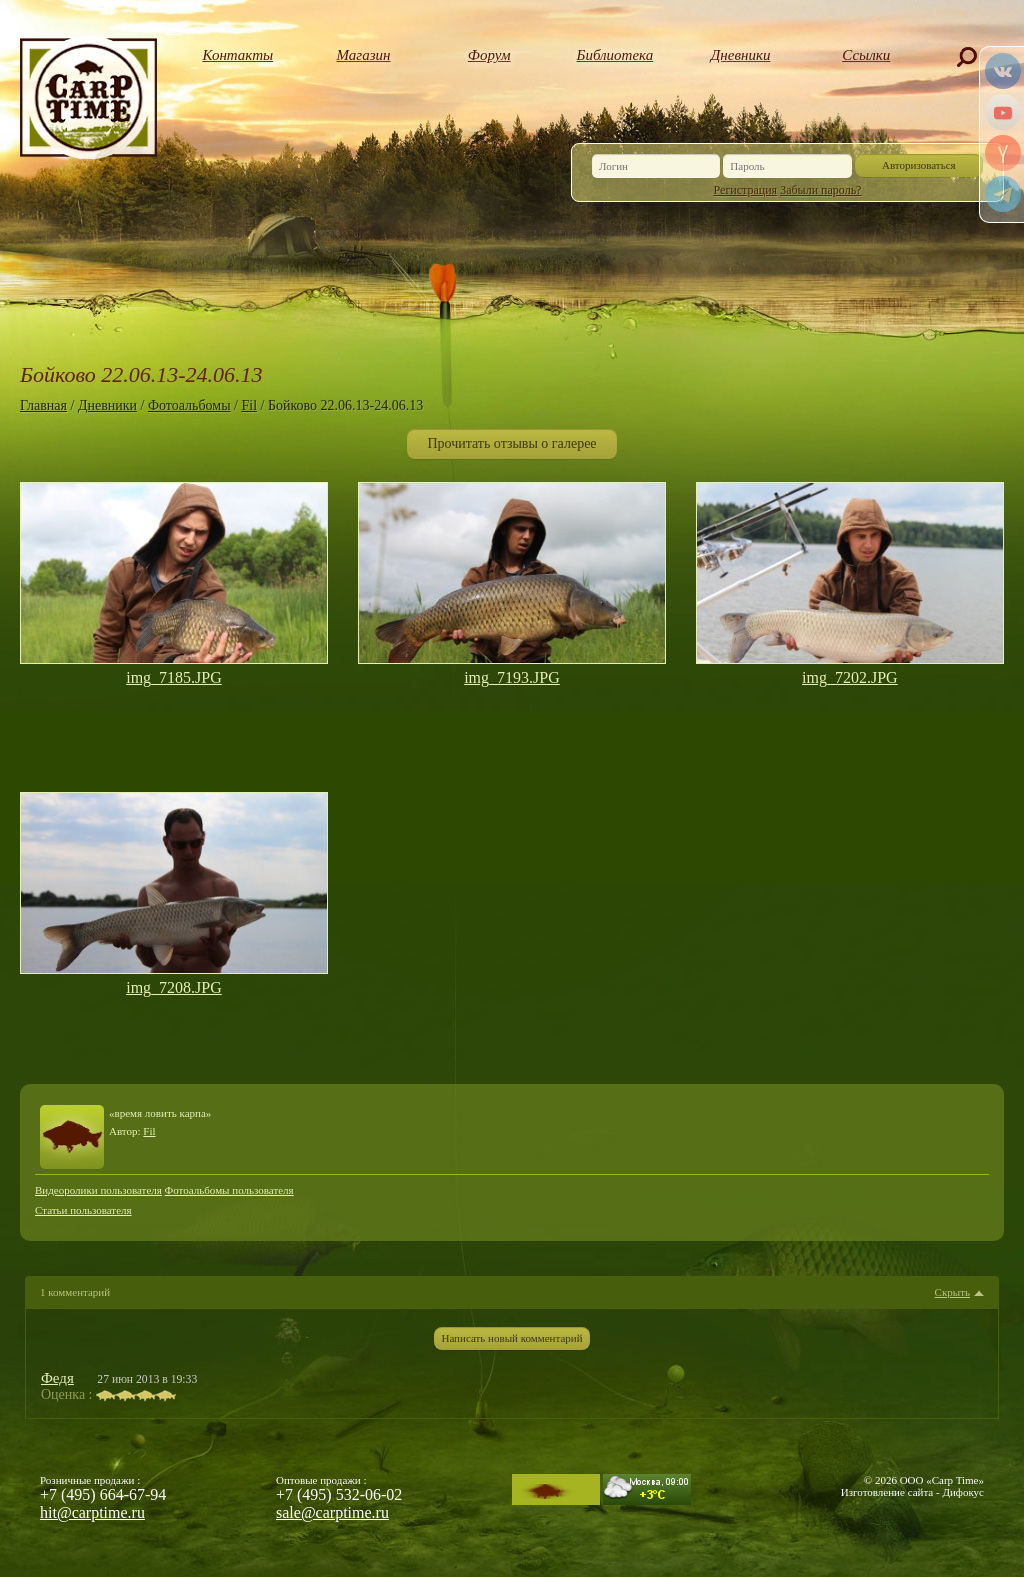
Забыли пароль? (820, 190)
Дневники (741, 55)
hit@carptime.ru (92, 1512)
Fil (249, 405)
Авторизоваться (919, 165)
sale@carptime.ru (332, 1512)
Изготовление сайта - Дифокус (912, 1492)
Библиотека (615, 55)
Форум (489, 55)
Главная (43, 405)
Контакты (238, 55)
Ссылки (866, 55)
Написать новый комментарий (511, 1338)
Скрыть (952, 1292)
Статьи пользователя (83, 1210)
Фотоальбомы (189, 405)
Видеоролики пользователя (98, 1190)
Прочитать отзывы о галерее (511, 443)
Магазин (364, 55)
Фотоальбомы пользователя (229, 1190)
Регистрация (746, 190)
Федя (57, 1378)
